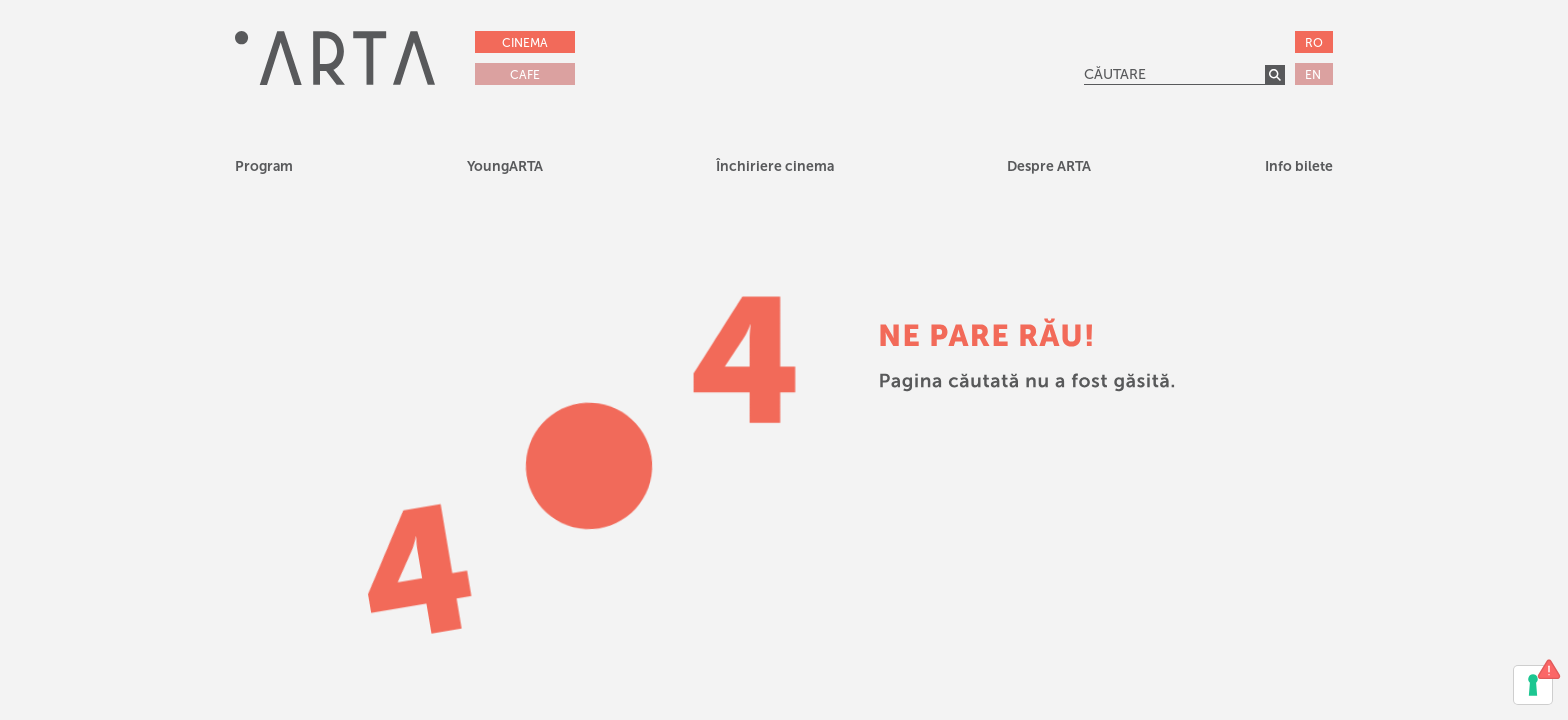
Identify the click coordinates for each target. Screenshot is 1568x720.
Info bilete (1299, 166)
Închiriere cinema (775, 166)
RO (1314, 43)
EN (1313, 75)
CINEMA (525, 43)
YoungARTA (505, 166)
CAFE (525, 75)
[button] (505, 170)
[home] (335, 57)
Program (264, 166)
